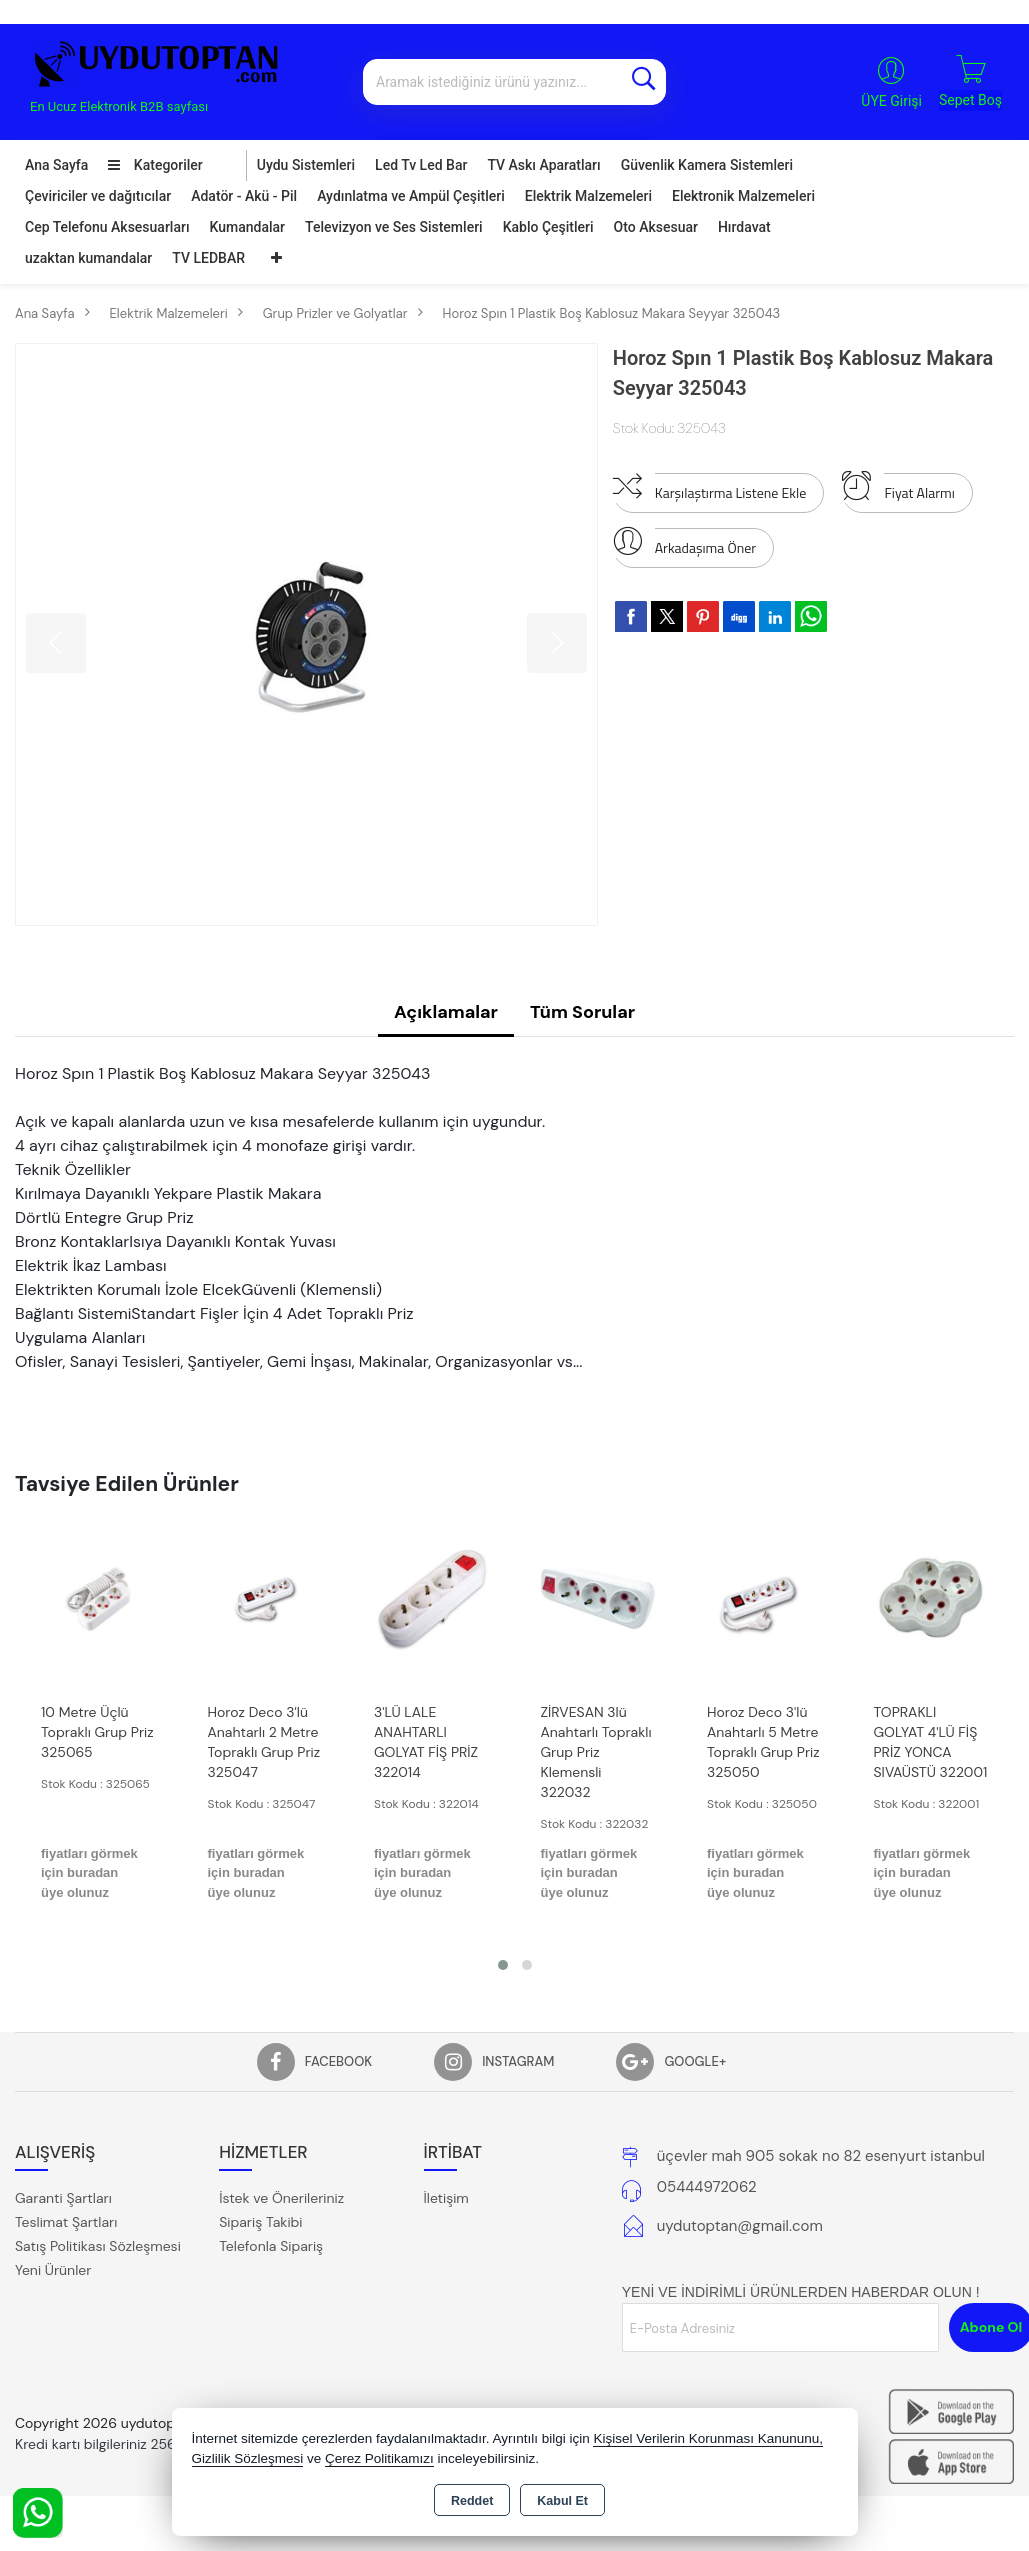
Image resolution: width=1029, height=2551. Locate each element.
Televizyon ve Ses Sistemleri (394, 227)
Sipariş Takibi (260, 2222)
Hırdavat (744, 227)
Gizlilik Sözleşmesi (248, 2458)
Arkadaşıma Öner (684, 543)
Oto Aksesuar (656, 227)
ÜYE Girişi (891, 101)
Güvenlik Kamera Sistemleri (707, 165)
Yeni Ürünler (53, 2270)
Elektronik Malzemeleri (743, 196)
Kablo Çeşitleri (548, 227)
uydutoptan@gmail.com (740, 2226)
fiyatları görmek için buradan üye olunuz (89, 1873)
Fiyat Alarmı (898, 488)
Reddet (472, 2501)
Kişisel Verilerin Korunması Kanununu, (708, 2438)
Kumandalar (248, 227)
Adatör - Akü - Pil (244, 196)
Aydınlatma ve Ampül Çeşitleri (411, 196)
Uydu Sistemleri (306, 165)
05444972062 (707, 2187)
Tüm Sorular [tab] (582, 1012)
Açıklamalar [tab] (446, 1012)
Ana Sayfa (56, 165)
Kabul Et (562, 2501)
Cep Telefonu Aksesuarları (107, 227)
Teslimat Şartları (66, 2222)
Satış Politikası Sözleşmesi (98, 2246)
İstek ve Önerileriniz (281, 2198)
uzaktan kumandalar (88, 258)
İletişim (446, 2198)
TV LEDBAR (208, 258)
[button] (503, 1965)
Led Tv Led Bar (421, 165)
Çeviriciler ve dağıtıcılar (98, 196)
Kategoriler (155, 165)
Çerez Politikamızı (379, 2458)
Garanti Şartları (63, 2198)
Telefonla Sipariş (271, 2246)
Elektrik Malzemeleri (588, 196)
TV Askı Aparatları (543, 165)
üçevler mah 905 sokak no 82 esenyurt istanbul (821, 2156)
